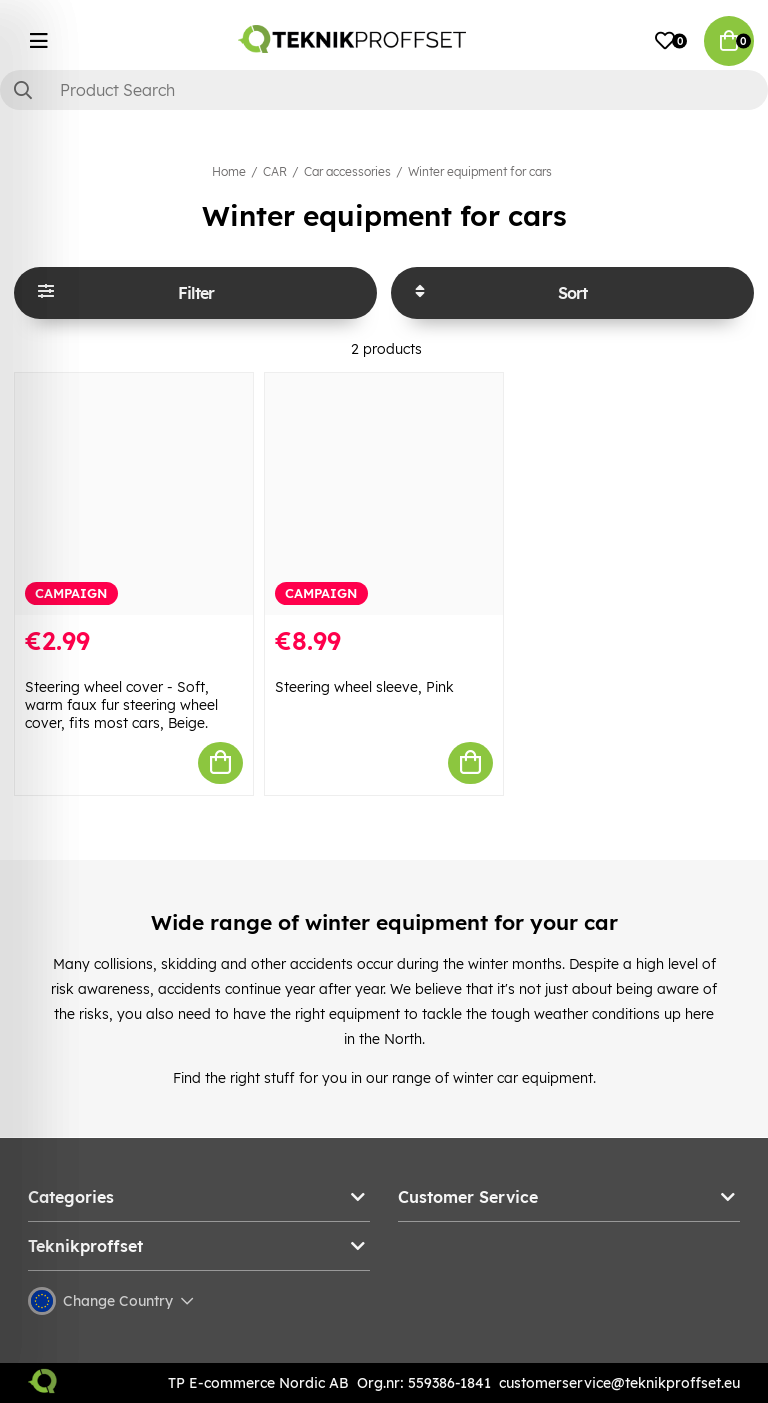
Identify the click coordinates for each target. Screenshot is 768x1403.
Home (229, 171)
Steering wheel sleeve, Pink (364, 687)
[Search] (384, 90)
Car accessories (347, 171)
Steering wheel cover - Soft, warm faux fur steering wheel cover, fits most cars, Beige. (121, 705)
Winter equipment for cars (480, 171)
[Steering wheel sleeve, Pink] (384, 494)
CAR (275, 171)
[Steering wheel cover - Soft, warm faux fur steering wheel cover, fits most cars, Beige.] (134, 494)
